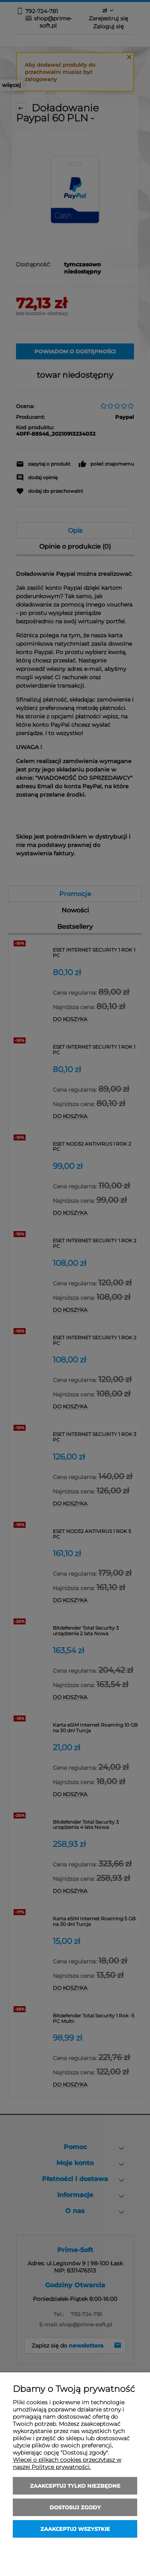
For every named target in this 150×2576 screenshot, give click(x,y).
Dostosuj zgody (75, 2507)
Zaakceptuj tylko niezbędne (75, 2486)
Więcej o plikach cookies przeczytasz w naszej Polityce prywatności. (67, 2463)
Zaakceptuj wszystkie (75, 2529)
